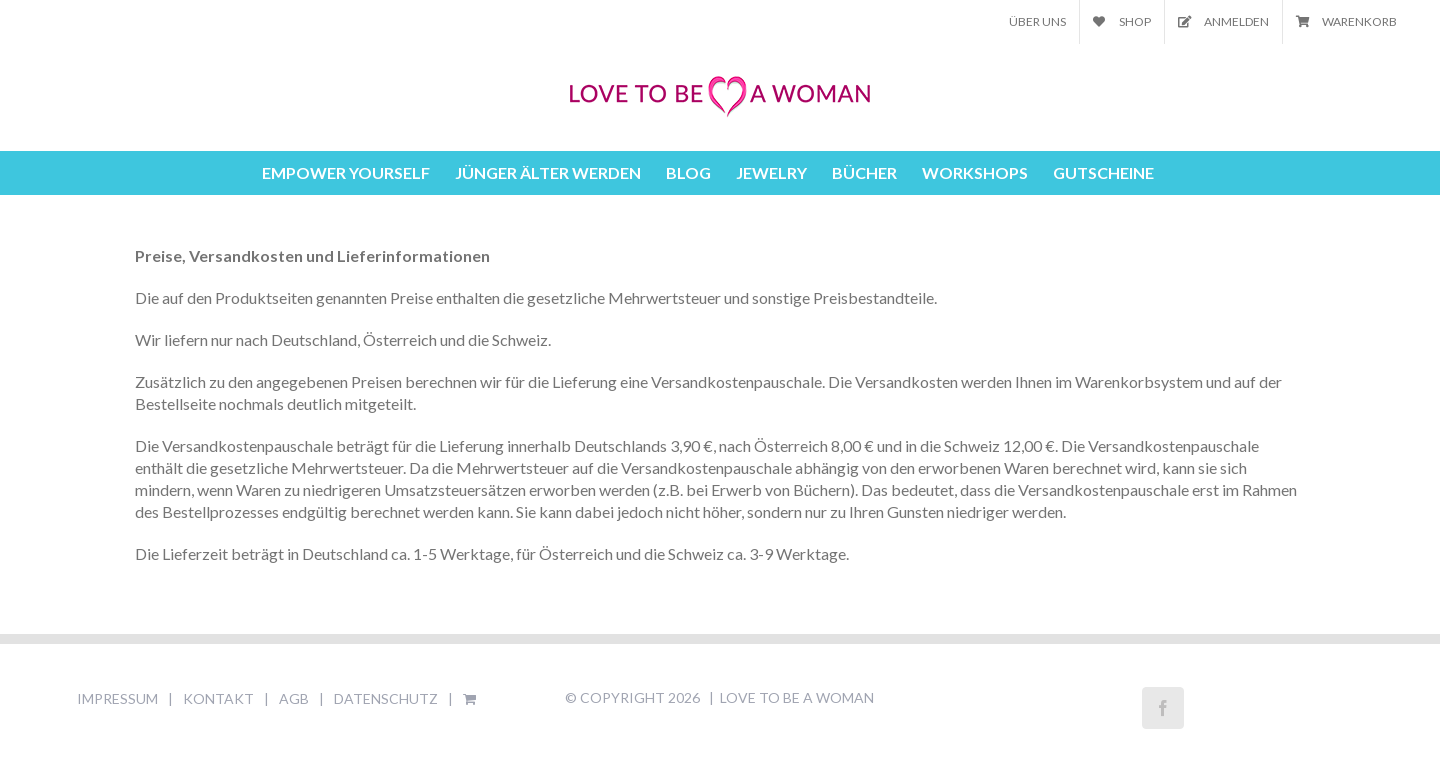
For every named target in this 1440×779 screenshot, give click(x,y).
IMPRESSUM (117, 698)
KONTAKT (218, 698)
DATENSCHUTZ (386, 698)
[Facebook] (1163, 708)
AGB (294, 698)
